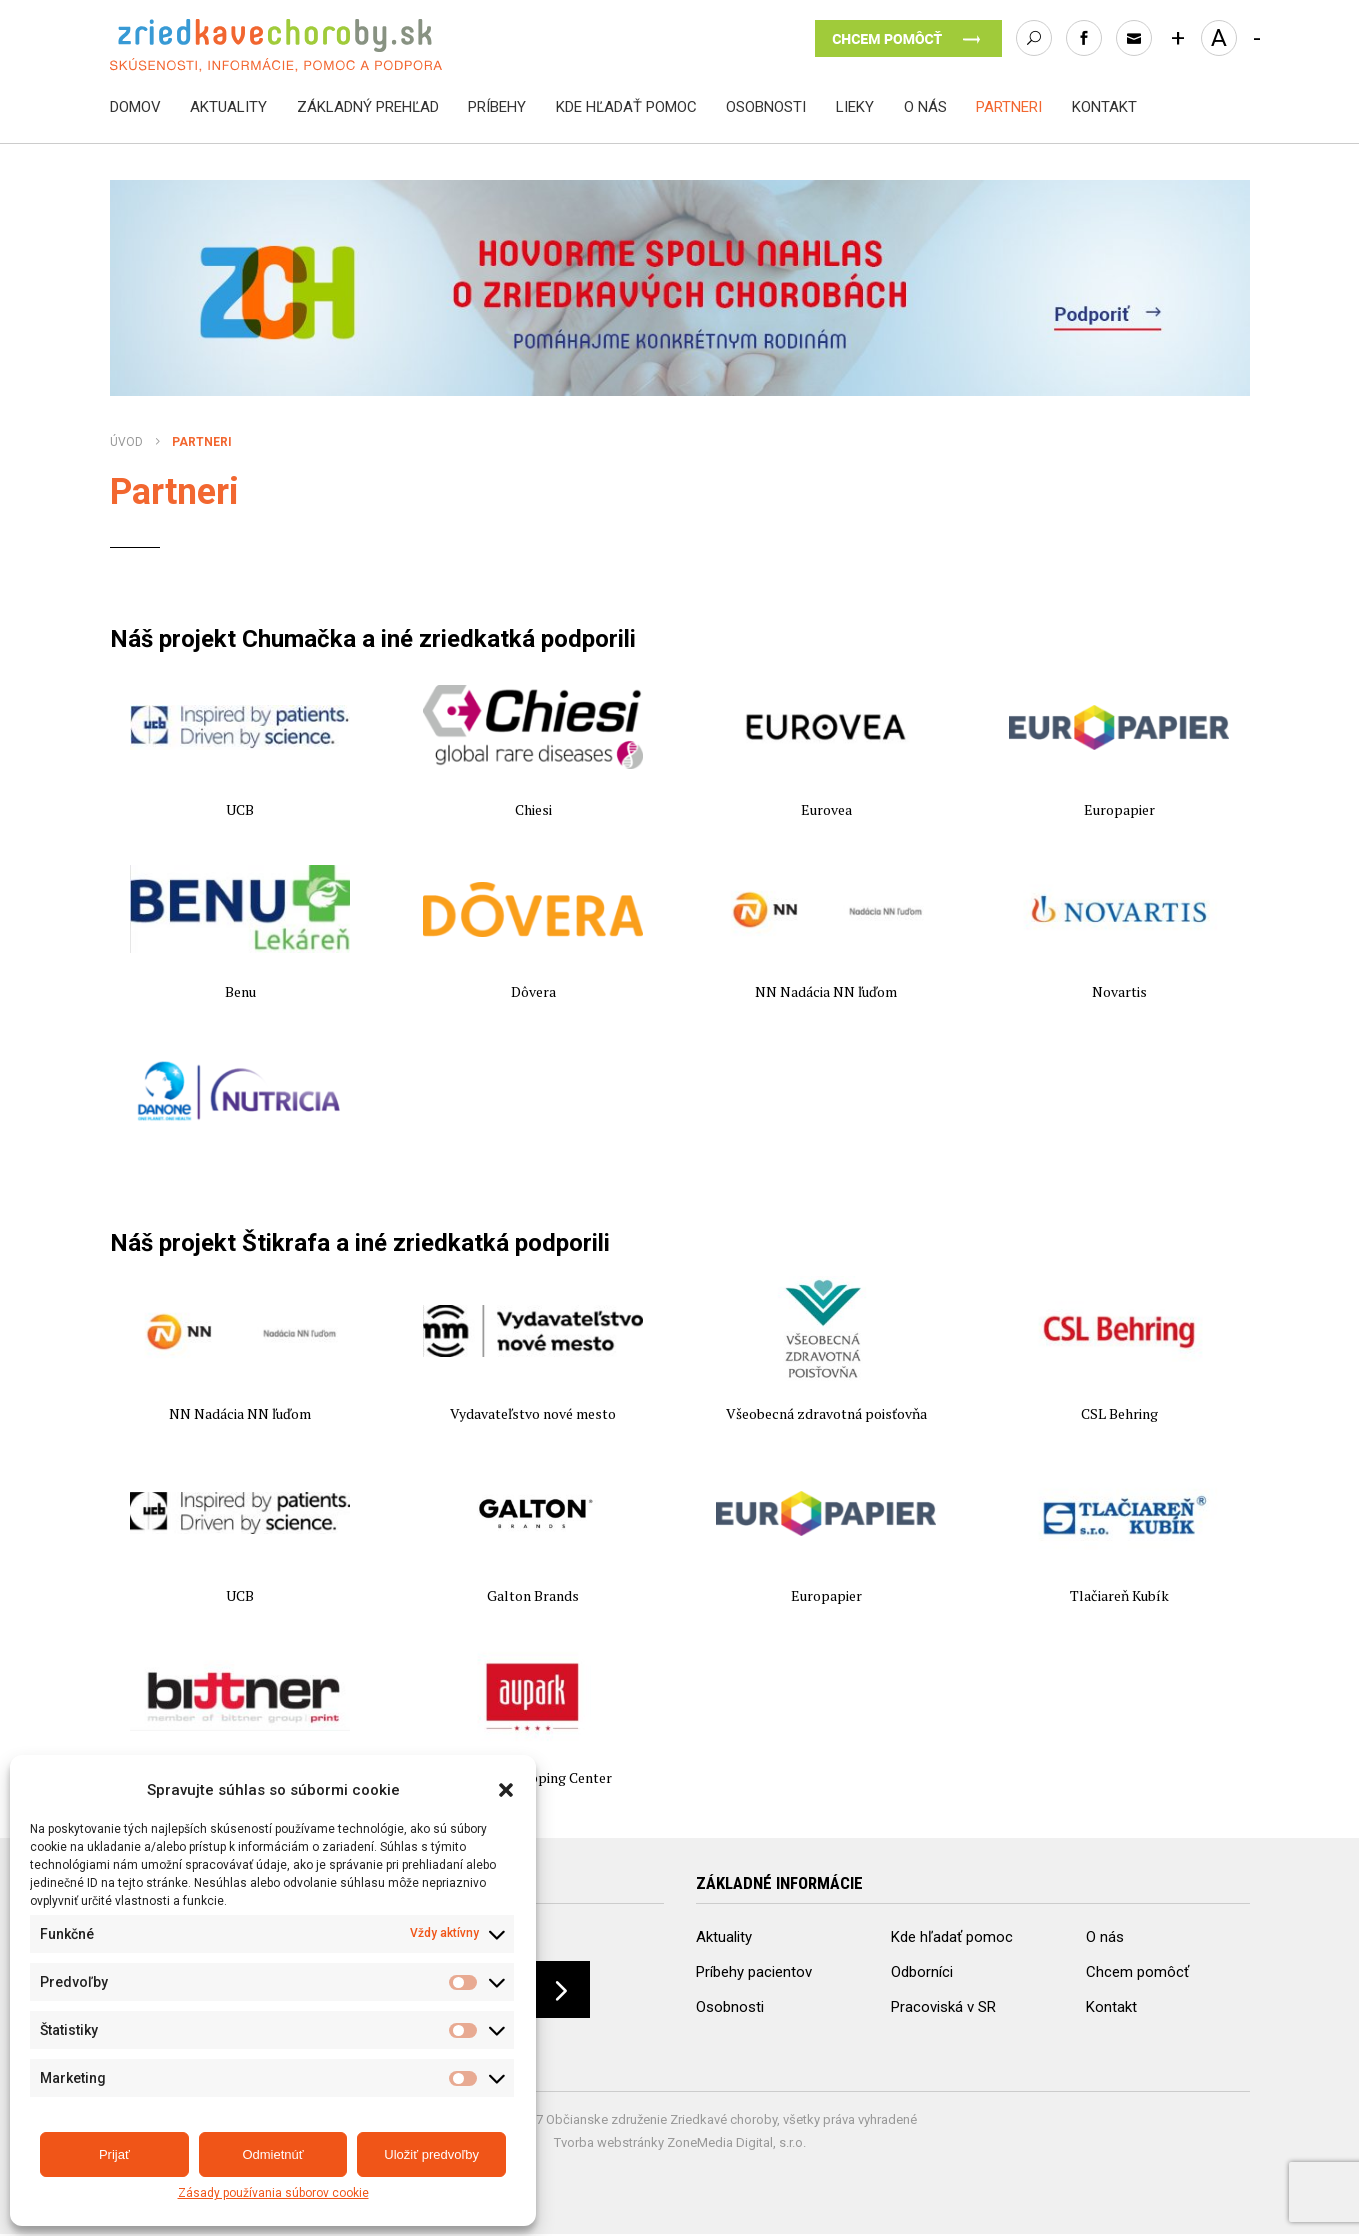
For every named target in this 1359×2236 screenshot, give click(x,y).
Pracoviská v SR (943, 2006)
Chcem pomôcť (1137, 1971)
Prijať (114, 2154)
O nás (925, 107)
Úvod (126, 442)
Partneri (1009, 107)
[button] (506, 1790)
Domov (135, 107)
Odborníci (922, 1971)
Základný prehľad (368, 107)
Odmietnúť (272, 2154)
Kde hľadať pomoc (626, 107)
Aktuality (228, 107)
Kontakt (1104, 107)
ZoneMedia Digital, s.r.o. (736, 2144)
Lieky (855, 107)
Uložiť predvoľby (431, 2154)
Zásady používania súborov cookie (273, 2193)
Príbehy (497, 107)
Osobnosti (766, 107)
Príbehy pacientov (754, 1971)
